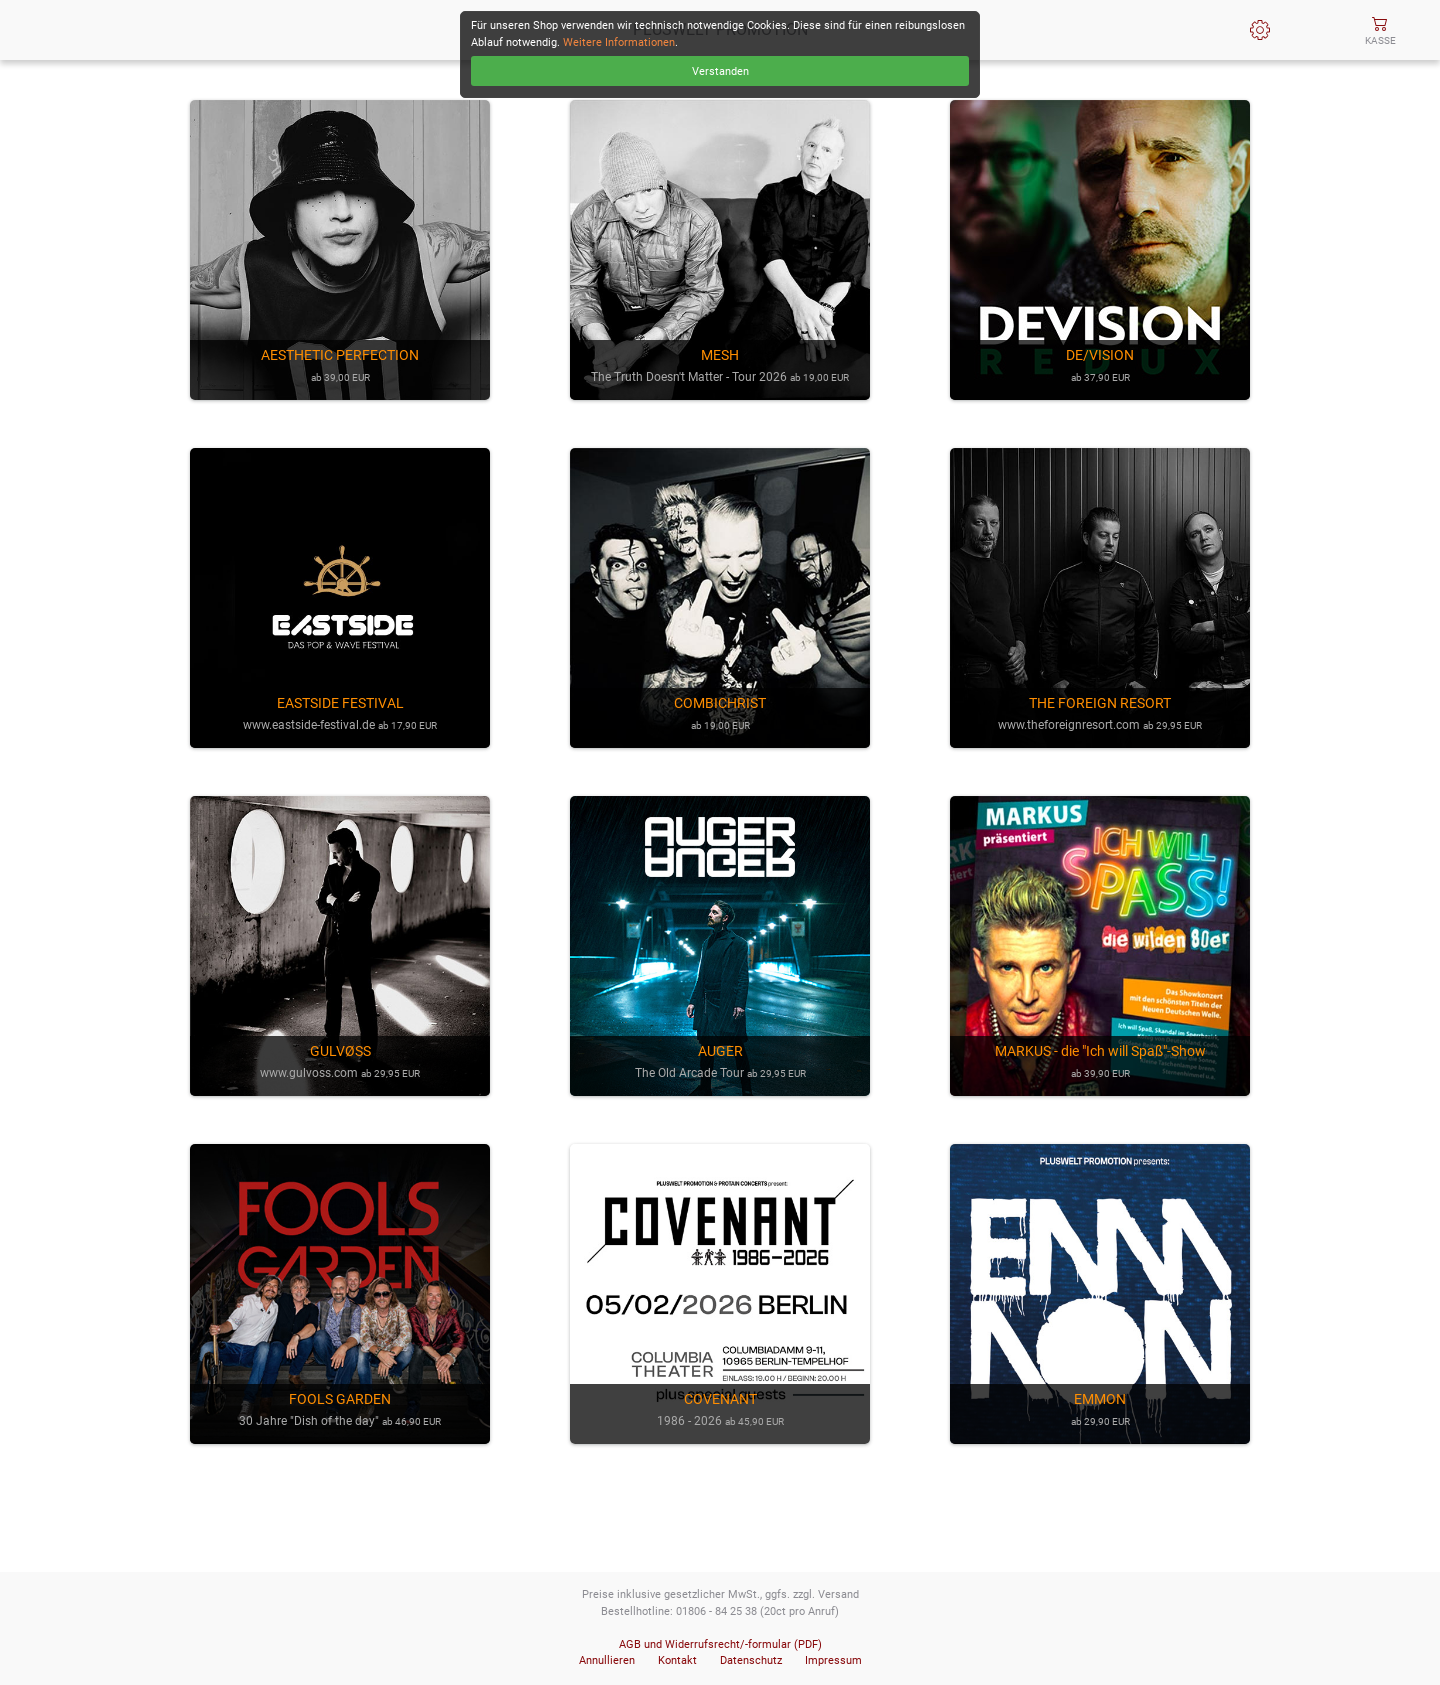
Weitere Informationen (619, 42)
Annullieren (607, 1660)
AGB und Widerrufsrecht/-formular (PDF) (720, 1644)
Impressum (833, 1660)
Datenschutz (751, 1660)
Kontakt (677, 1660)
